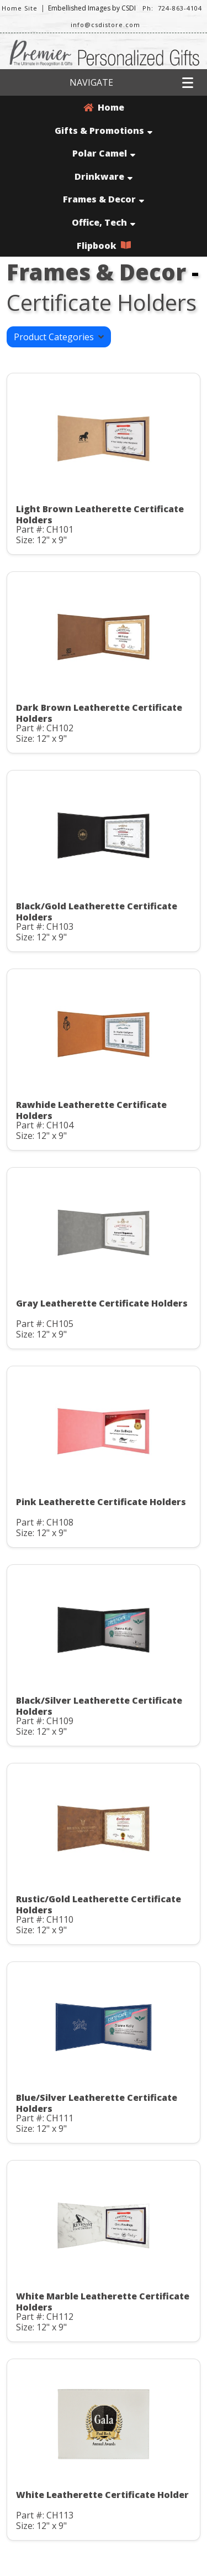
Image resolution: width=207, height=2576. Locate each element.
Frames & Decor (103, 199)
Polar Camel (103, 153)
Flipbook (104, 246)
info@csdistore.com (105, 24)
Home (103, 107)
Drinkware (103, 176)
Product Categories (59, 337)
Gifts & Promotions (103, 130)
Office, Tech (103, 222)
